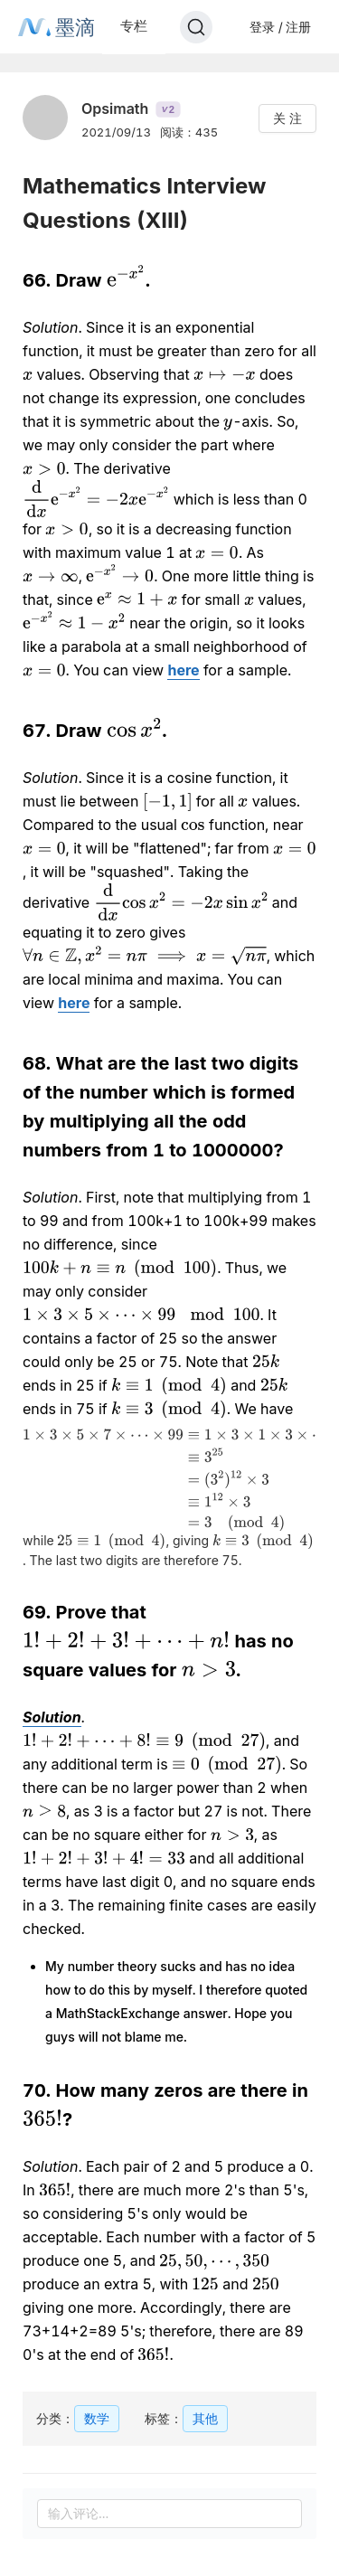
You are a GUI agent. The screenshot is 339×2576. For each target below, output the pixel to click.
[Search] (196, 27)
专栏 (133, 25)
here (183, 670)
